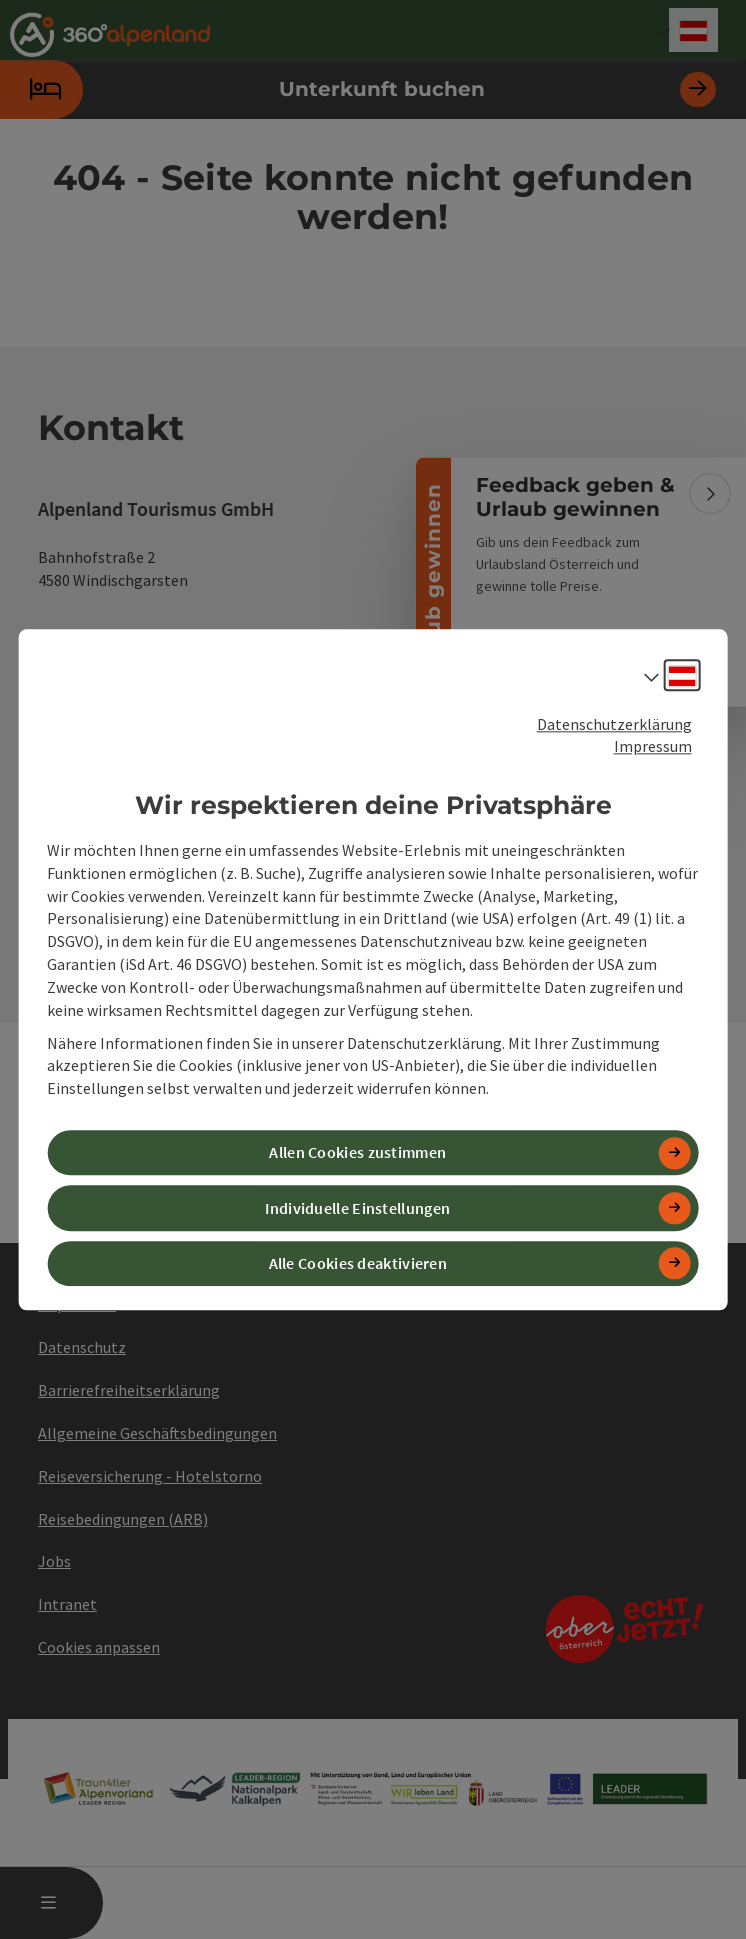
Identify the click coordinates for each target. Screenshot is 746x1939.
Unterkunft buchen (358, 89)
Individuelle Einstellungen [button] (357, 1208)
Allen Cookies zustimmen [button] (357, 1153)
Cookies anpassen (99, 1647)
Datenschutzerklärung (614, 724)
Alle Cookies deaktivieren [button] (358, 1263)
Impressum (653, 747)
